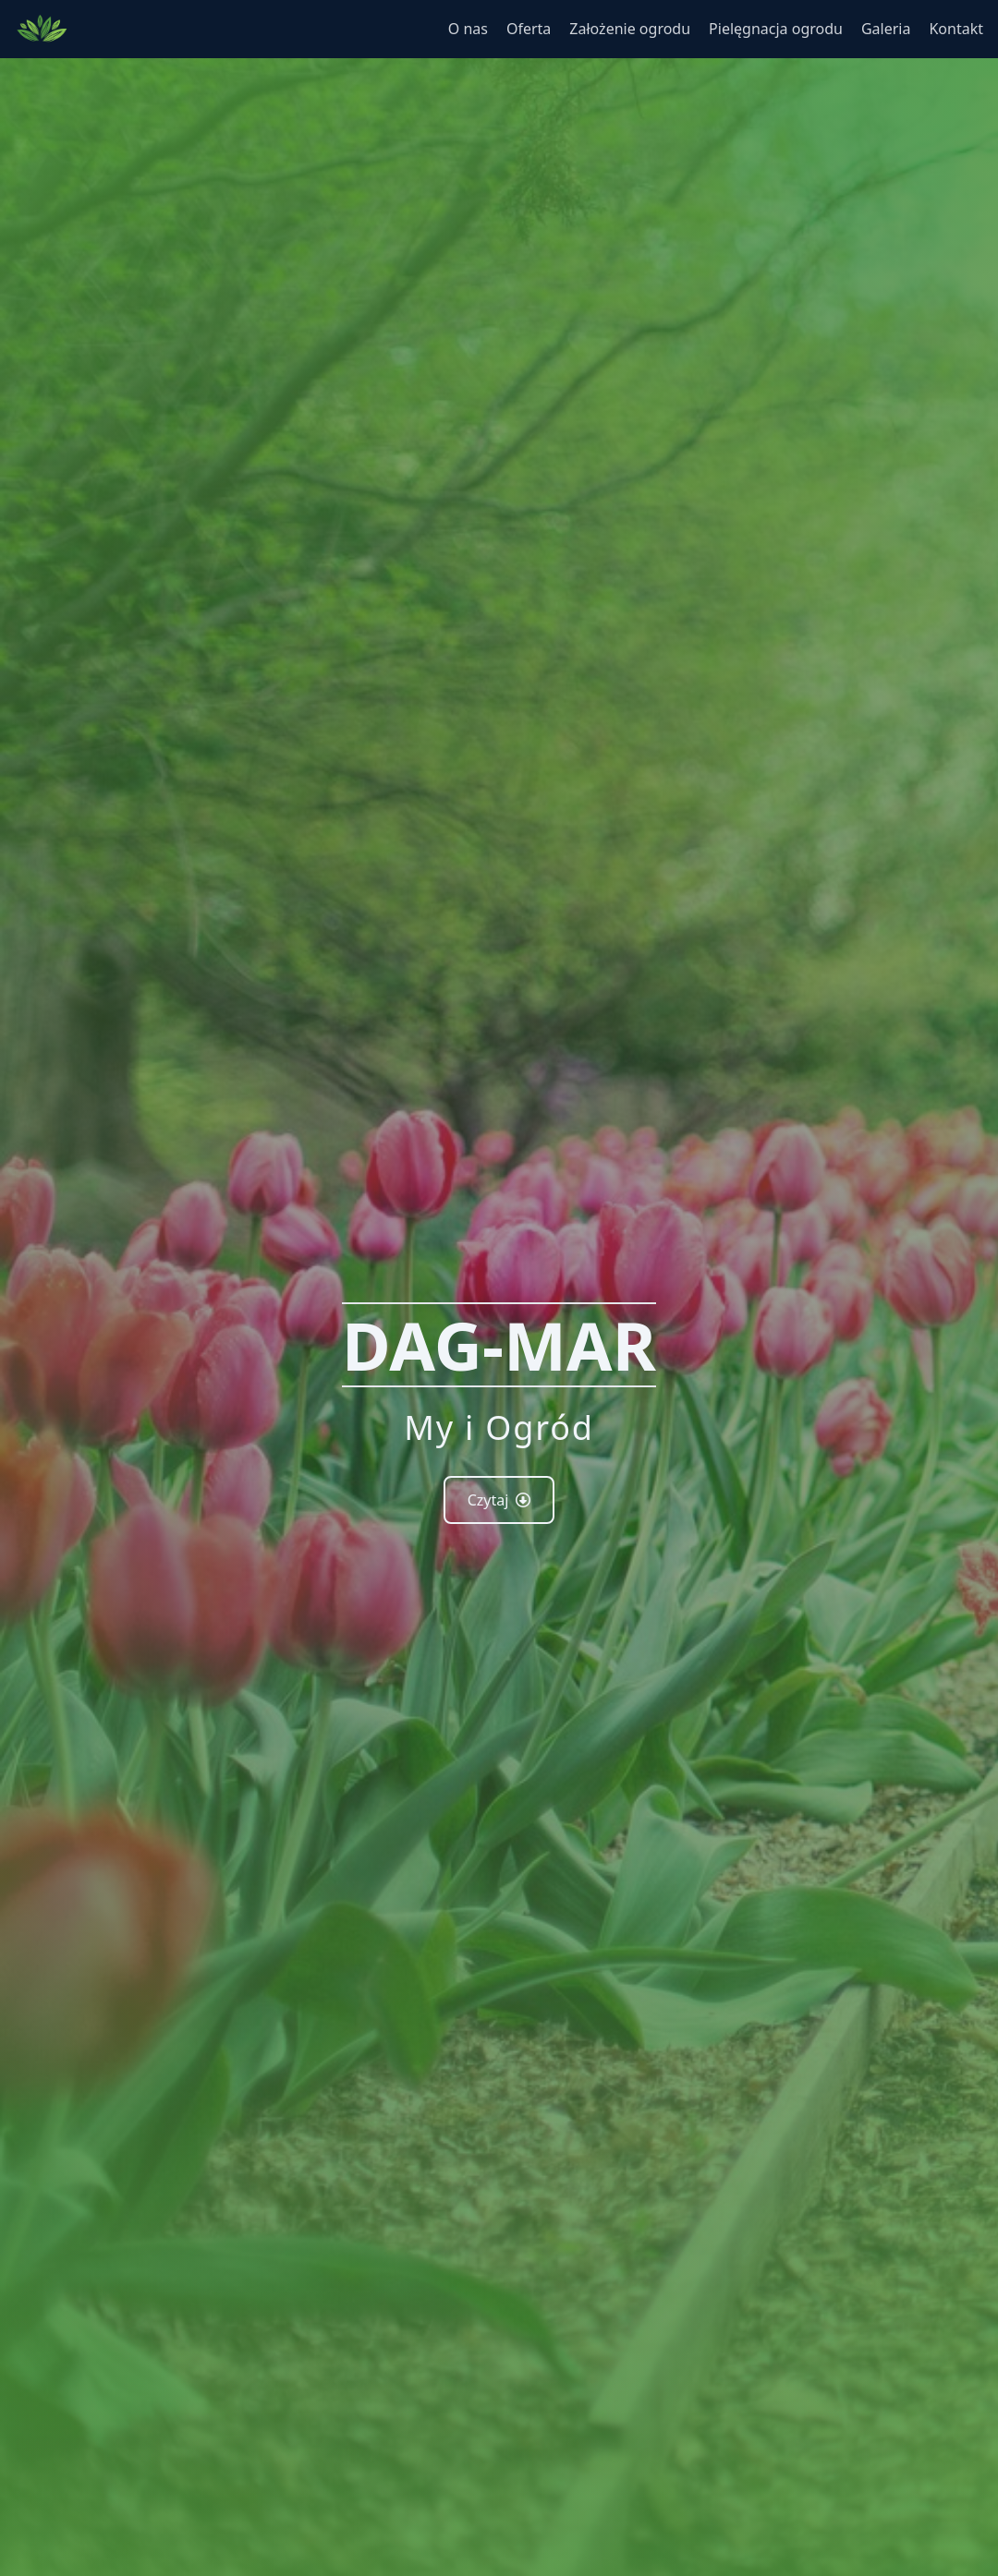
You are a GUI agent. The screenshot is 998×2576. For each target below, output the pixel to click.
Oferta (528, 28)
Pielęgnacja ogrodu (776, 28)
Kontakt (956, 28)
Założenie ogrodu (629, 28)
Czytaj (499, 1500)
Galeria (886, 28)
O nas (468, 28)
